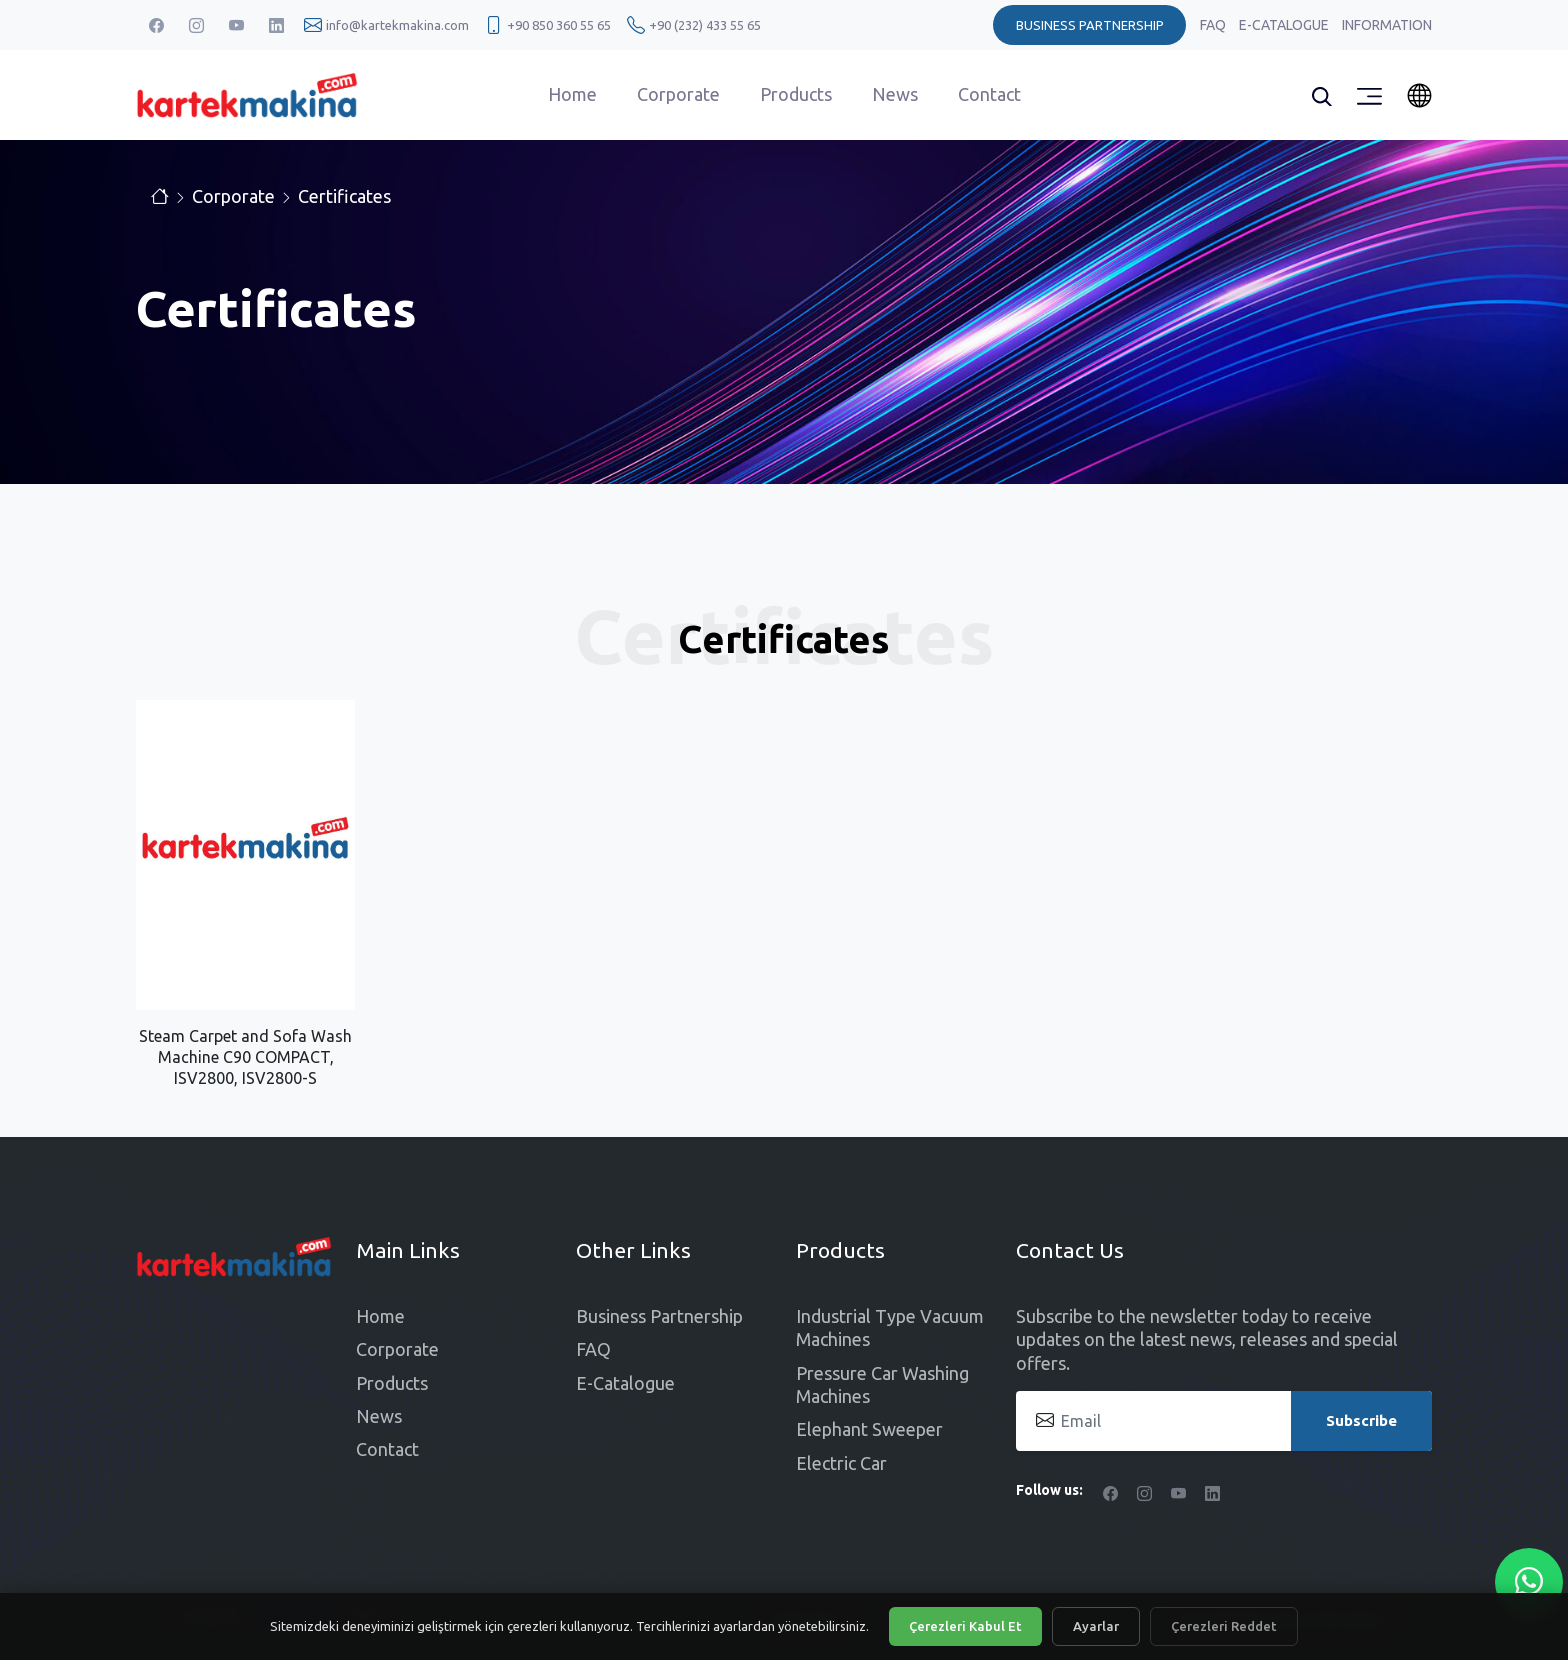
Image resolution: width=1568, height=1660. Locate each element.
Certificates (344, 196)
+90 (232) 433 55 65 (705, 25)
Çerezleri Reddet (1224, 1626)
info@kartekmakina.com (397, 25)
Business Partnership (659, 1316)
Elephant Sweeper (869, 1429)
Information (1387, 25)
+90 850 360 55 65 (559, 25)
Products (796, 94)
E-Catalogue (1285, 25)
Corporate (678, 94)
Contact (989, 94)
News (895, 94)
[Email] (1224, 1421)
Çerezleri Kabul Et (965, 1626)
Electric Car (841, 1463)
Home (572, 94)
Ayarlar (1096, 1626)
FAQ (1214, 25)
